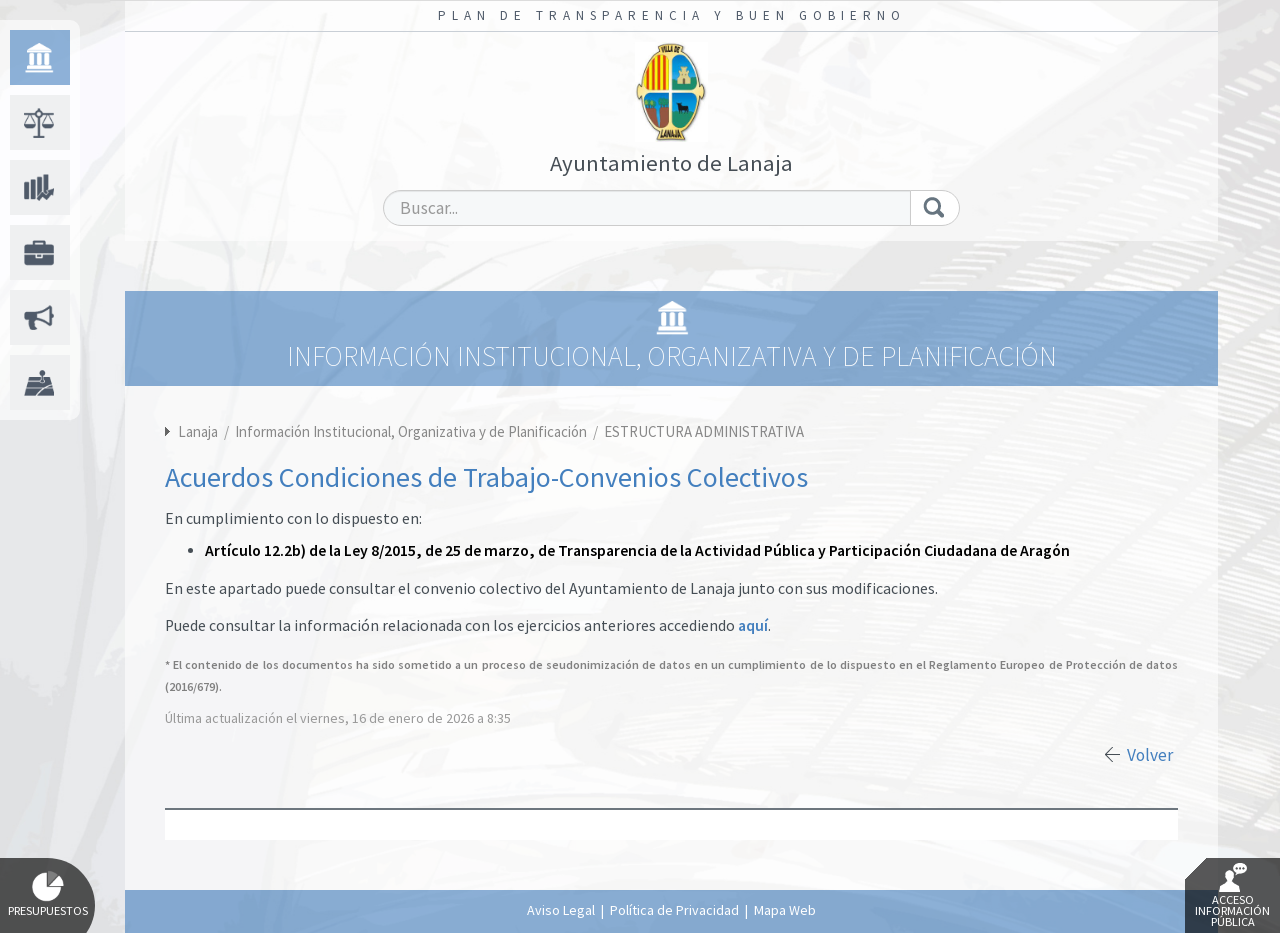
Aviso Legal (561, 910)
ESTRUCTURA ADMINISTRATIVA (704, 431)
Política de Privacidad (674, 910)
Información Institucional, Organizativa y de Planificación (412, 431)
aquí (753, 625)
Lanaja (198, 431)
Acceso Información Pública (1232, 896)
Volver (1150, 755)
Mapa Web (785, 910)
